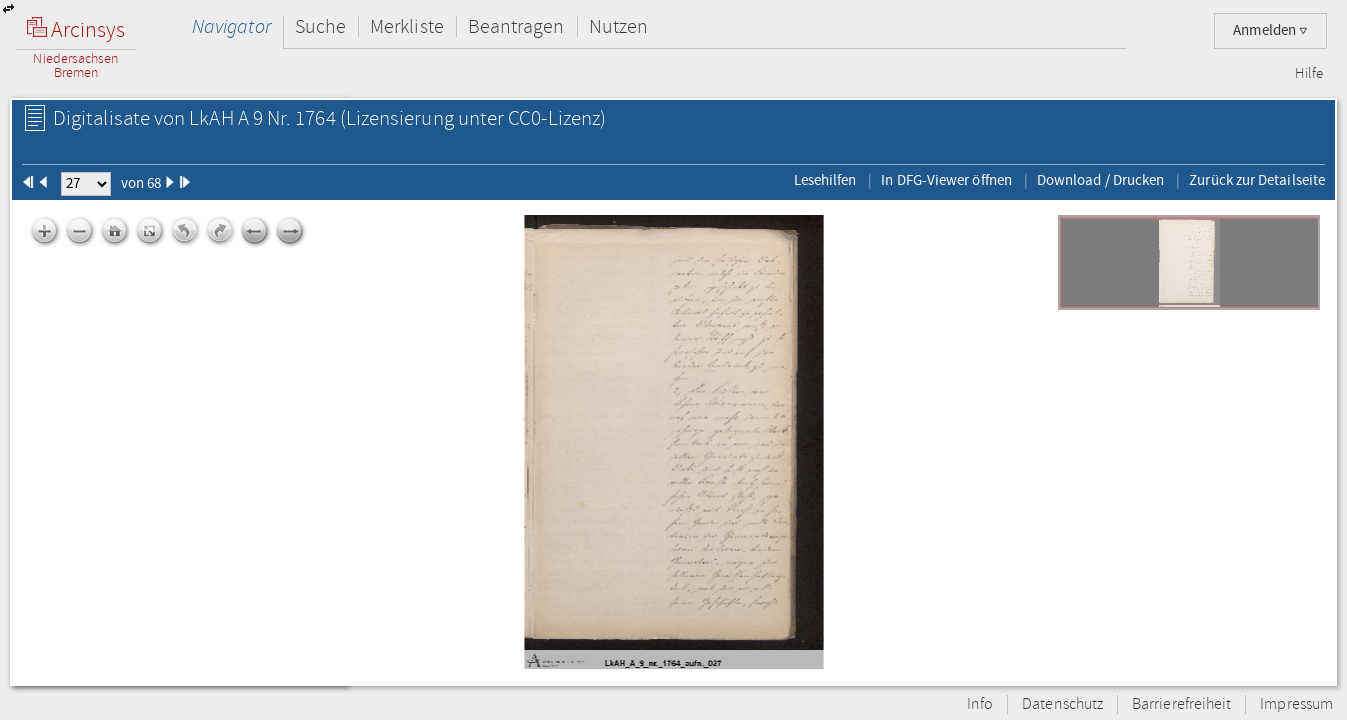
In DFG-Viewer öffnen (946, 180)
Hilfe (1309, 74)
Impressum (1296, 704)
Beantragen (516, 26)
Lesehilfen (825, 180)
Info (980, 704)
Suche (320, 26)
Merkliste (407, 26)
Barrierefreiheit (1181, 704)
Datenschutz (1062, 704)
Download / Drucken (1100, 180)
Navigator (231, 26)
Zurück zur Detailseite (1257, 180)
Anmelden (1270, 30)
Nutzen (618, 26)
